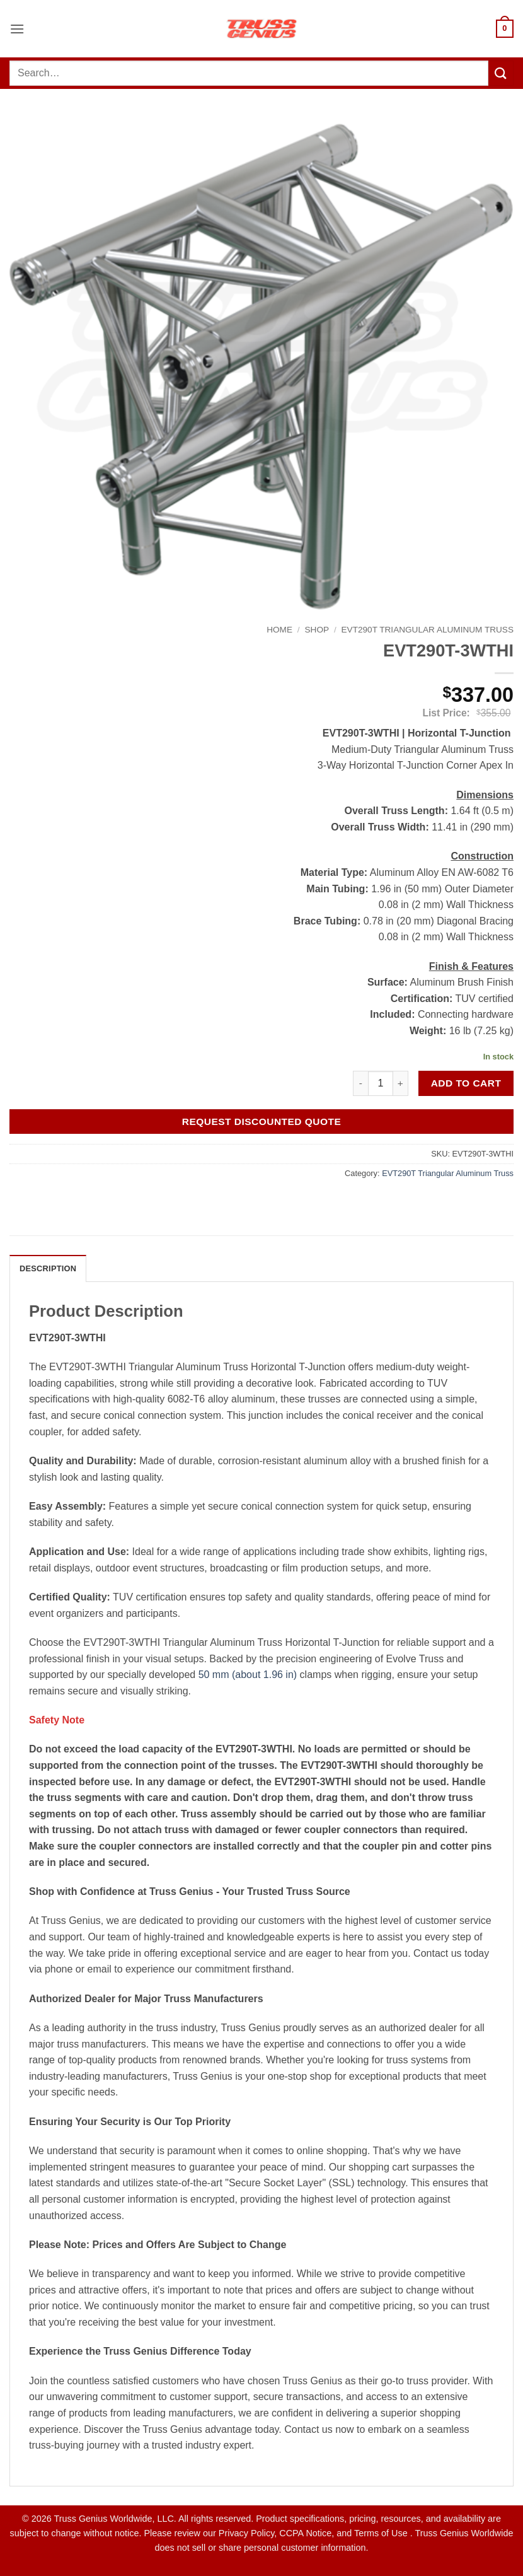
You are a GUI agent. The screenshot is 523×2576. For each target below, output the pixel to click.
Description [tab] (48, 1268)
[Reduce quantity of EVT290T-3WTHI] (360, 1083)
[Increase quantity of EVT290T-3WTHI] (400, 1083)
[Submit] (501, 73)
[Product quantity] (380, 1083)
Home (279, 629)
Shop (317, 629)
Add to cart (466, 1083)
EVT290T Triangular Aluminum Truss (428, 629)
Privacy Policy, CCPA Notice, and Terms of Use (314, 2533)
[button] (17, 28)
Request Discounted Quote (262, 1121)
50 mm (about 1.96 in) (247, 1674)
